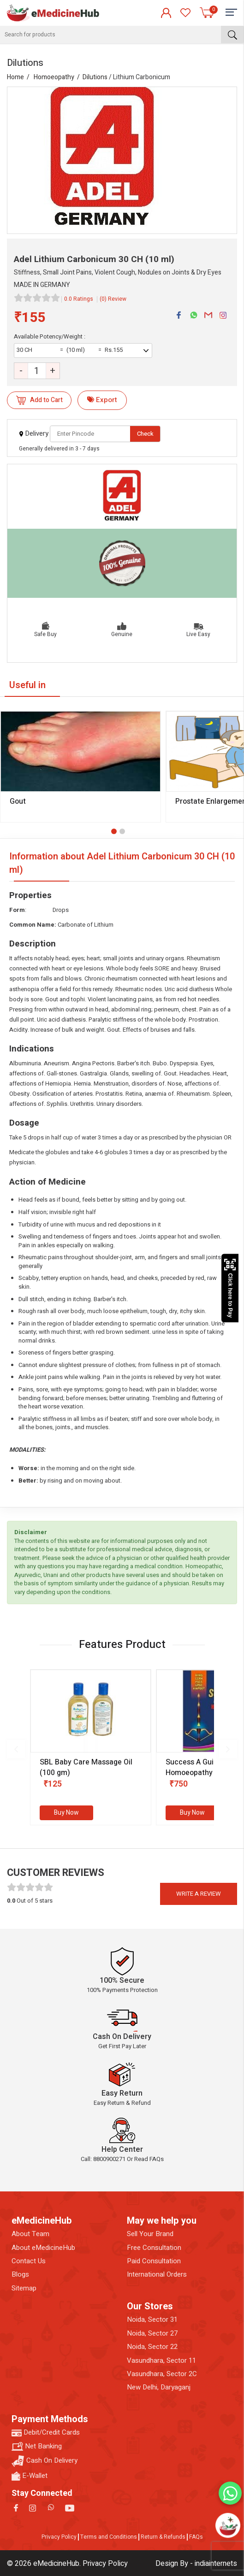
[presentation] (16, 1749)
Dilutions (95, 77)
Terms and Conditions (108, 2537)
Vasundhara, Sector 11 (161, 2361)
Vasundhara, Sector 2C (162, 2374)
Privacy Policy (59, 2537)
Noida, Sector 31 (152, 2320)
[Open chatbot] (227, 2525)
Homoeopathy (54, 77)
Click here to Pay (230, 1288)
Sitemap (24, 2288)
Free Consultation (154, 2248)
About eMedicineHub (43, 2248)
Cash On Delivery (44, 2461)
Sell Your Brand (150, 2234)
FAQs (196, 2537)
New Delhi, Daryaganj (158, 2387)
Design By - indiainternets (196, 2563)
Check (145, 433)
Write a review (198, 1893)
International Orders (157, 2274)
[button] (114, 831)
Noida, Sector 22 (152, 2347)
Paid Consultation (154, 2261)
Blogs (20, 2274)
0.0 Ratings (78, 299)
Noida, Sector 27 (152, 2333)
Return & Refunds (163, 2537)
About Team (30, 2234)
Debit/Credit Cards (46, 2432)
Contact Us (29, 2261)
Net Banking (37, 2446)
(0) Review (113, 299)
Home (15, 77)
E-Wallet (30, 2476)
